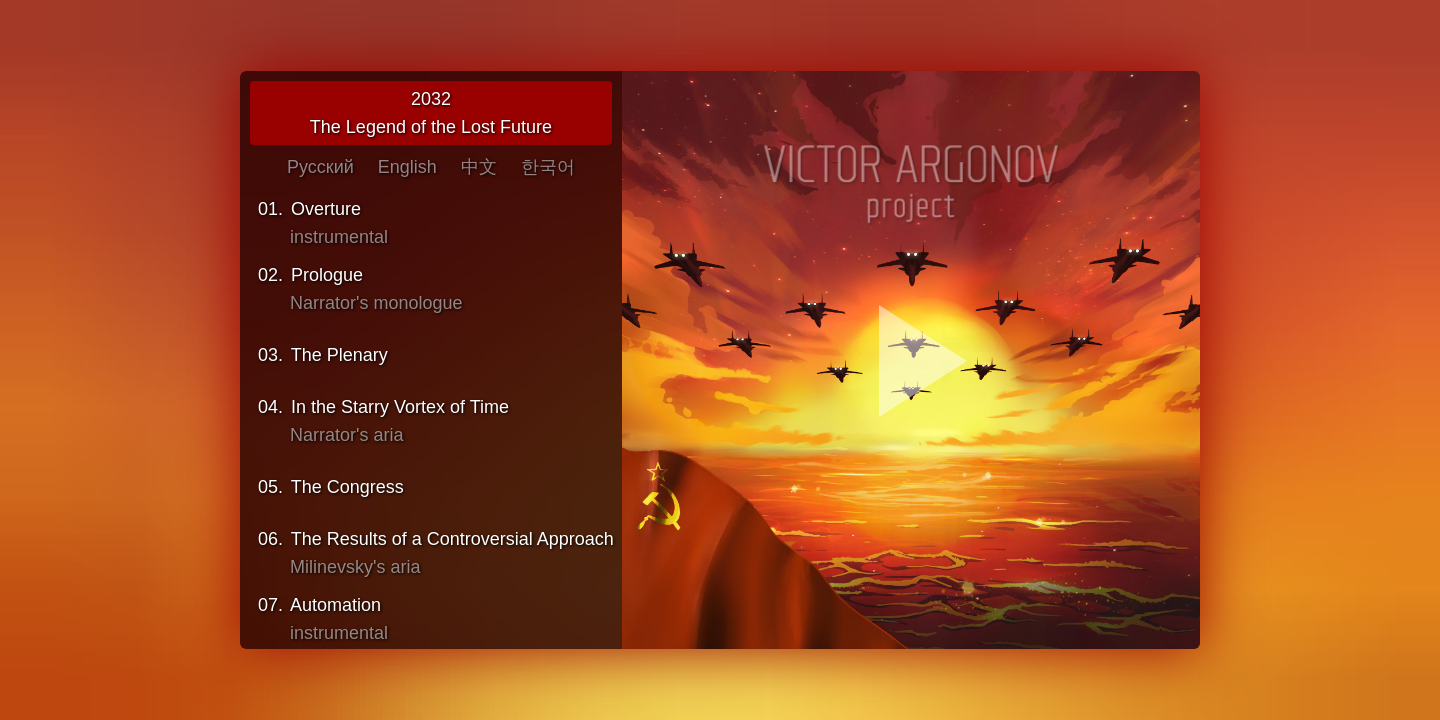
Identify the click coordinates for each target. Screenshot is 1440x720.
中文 (479, 167)
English (407, 167)
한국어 (548, 167)
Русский (320, 167)
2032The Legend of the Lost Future (431, 113)
